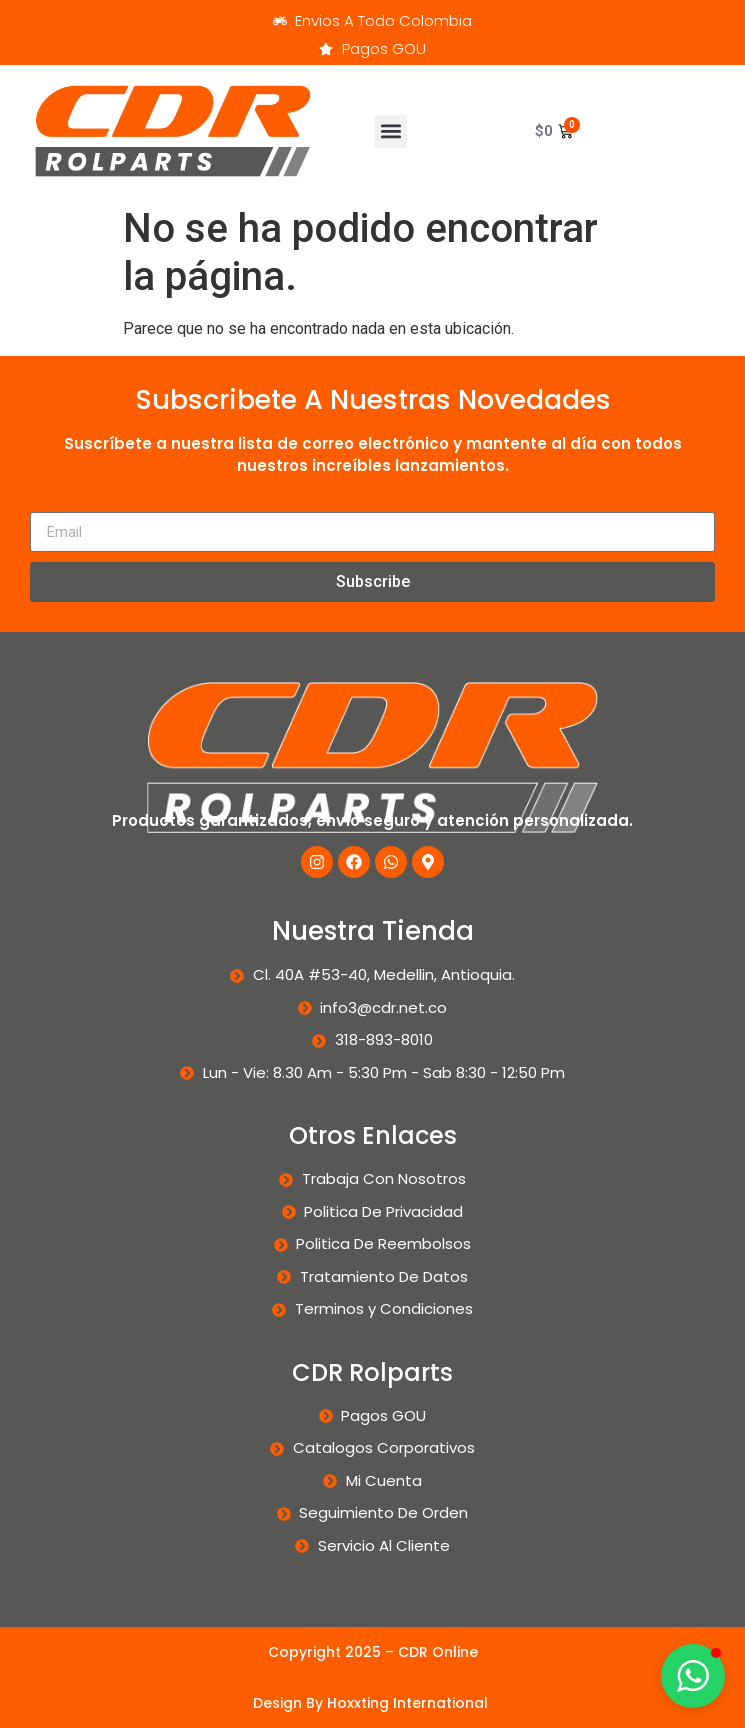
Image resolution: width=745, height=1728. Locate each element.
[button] (390, 131)
